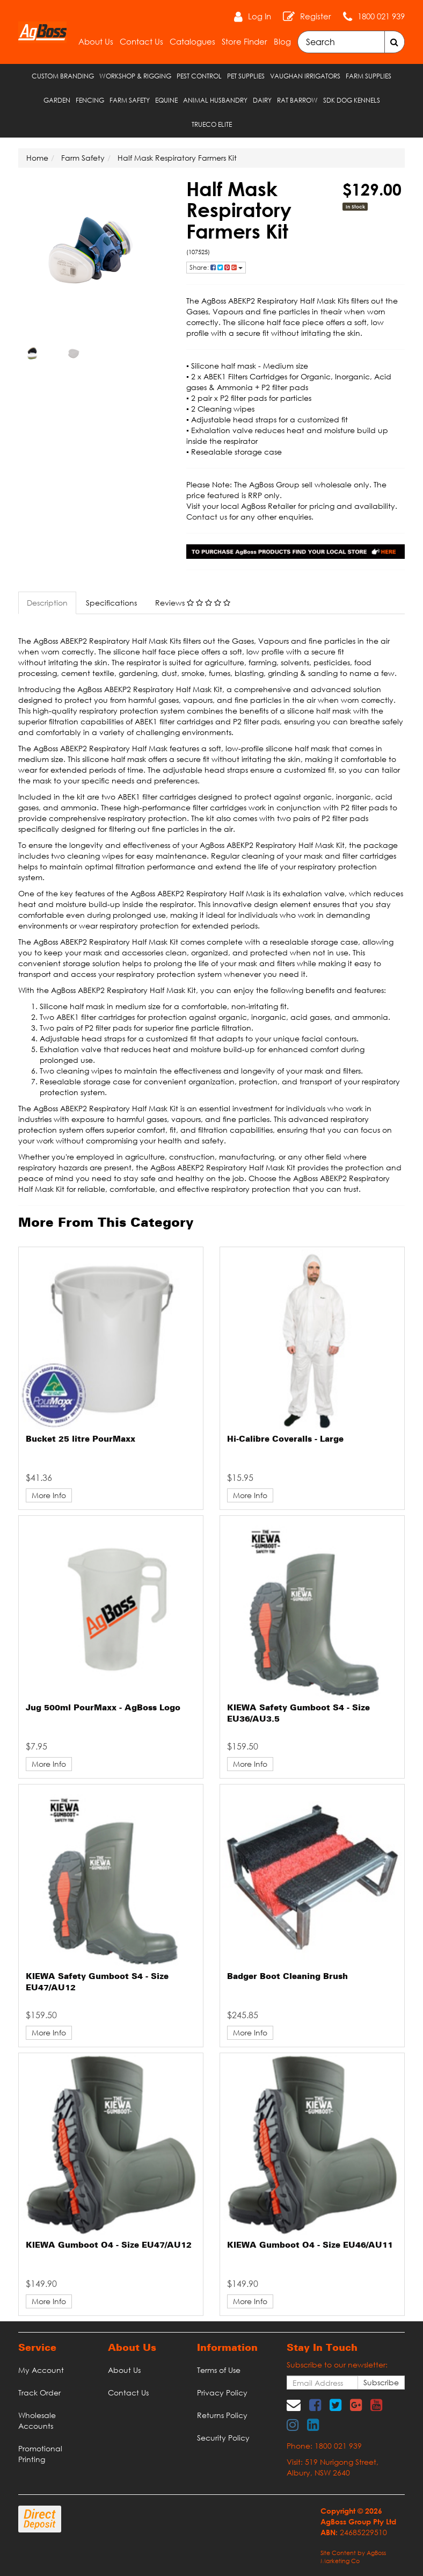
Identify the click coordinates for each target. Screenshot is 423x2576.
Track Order (39, 2392)
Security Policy (223, 2437)
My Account (41, 2369)
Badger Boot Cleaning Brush (287, 1977)
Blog (282, 41)
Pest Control (199, 76)
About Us (95, 41)
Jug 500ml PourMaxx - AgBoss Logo (103, 1708)
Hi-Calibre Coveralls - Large (285, 1439)
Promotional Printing (40, 2454)
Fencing (90, 100)
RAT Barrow (297, 100)
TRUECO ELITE (212, 124)
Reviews (192, 602)
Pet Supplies (246, 76)
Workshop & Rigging (135, 76)
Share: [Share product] (216, 267)
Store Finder (244, 41)
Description (47, 602)
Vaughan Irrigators (305, 76)
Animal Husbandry (215, 100)
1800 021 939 (381, 16)
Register (315, 16)
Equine (166, 100)
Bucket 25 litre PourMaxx (80, 1439)
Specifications (111, 602)
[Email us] (294, 2404)
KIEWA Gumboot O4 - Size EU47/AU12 (109, 2245)
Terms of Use (218, 2369)
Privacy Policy (222, 2392)
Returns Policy (222, 2415)
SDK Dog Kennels (351, 100)
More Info (49, 1495)
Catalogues (192, 41)
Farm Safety (130, 100)
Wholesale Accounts (37, 2420)
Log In (259, 16)
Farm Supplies (368, 76)
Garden (56, 100)
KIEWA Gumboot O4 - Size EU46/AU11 (310, 2245)
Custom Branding (63, 76)
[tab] (47, 603)
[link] (315, 2404)
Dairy (262, 100)
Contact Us (141, 41)
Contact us (206, 516)
